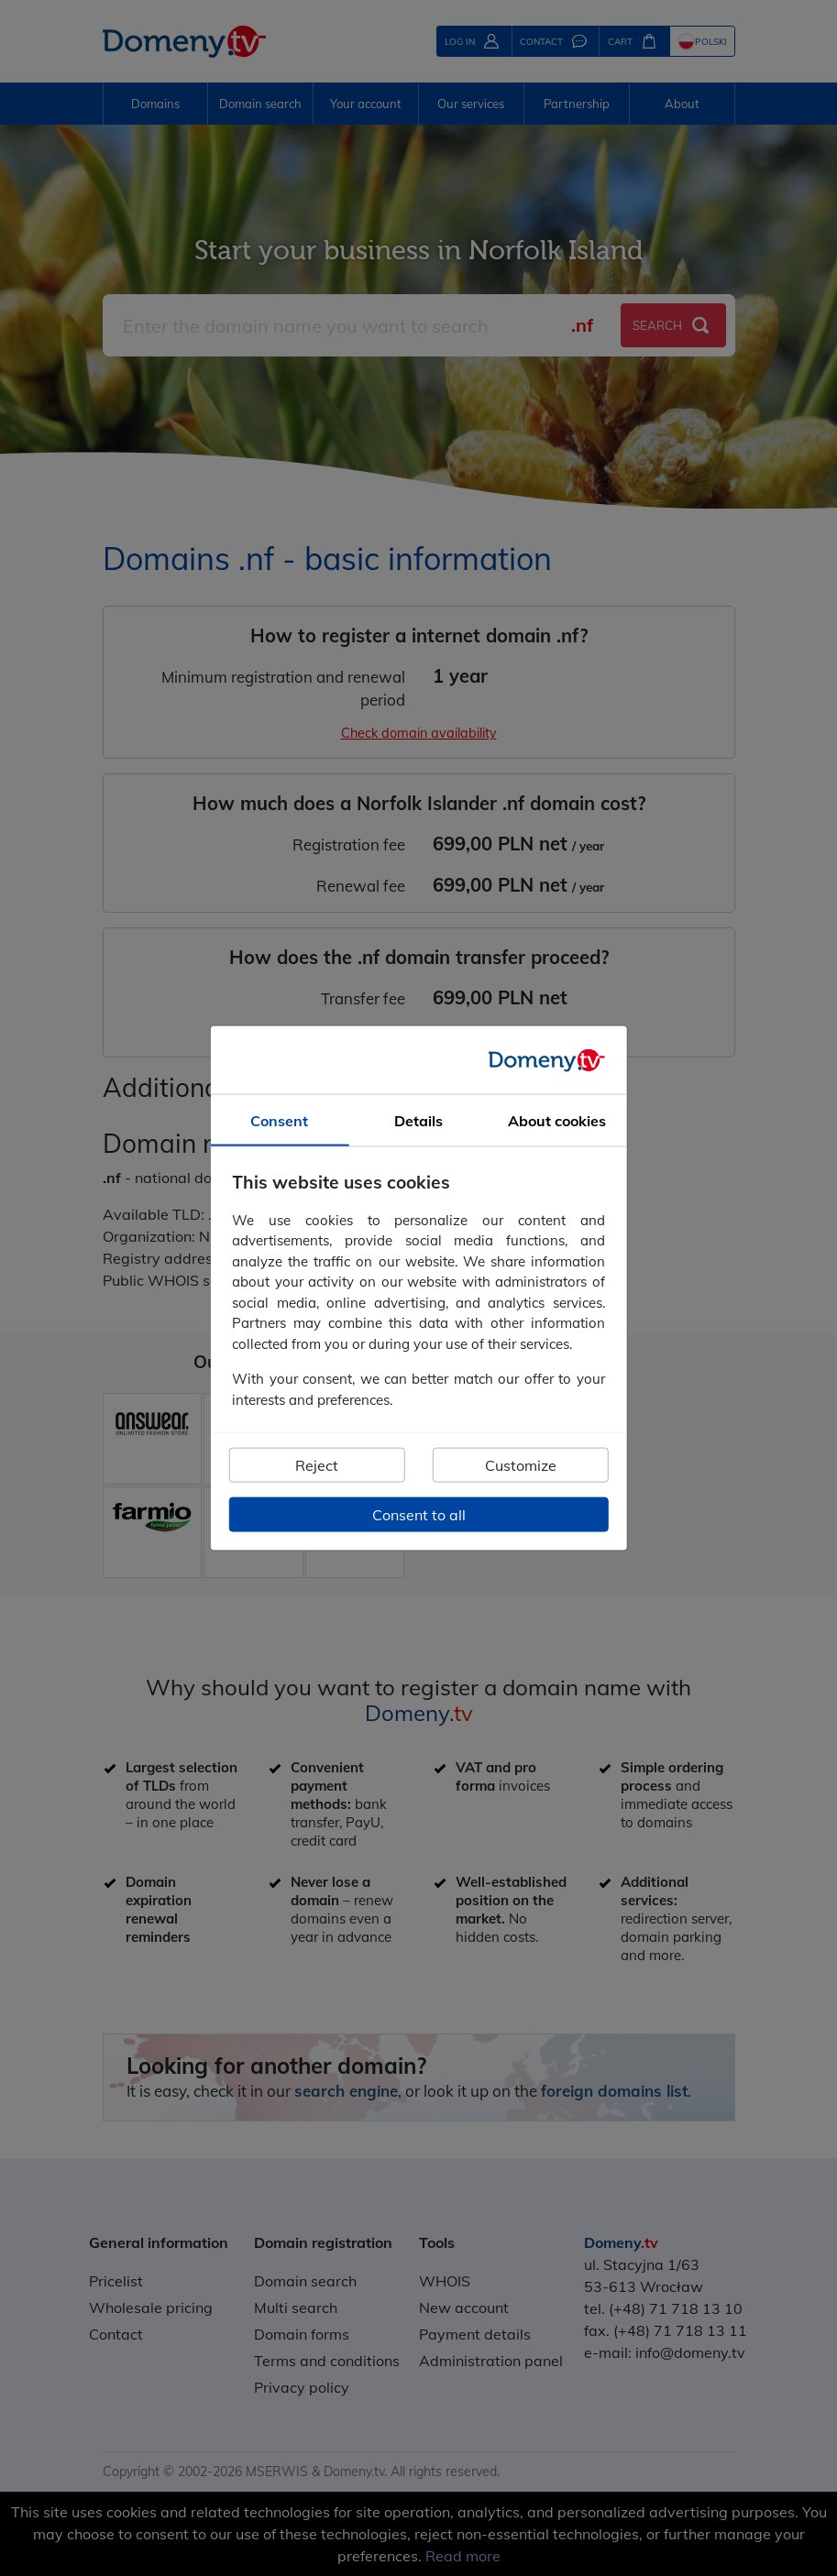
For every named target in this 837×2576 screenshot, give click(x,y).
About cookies (557, 1121)
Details (418, 1121)
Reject (316, 1465)
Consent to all (419, 1515)
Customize (520, 1465)
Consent (279, 1121)
